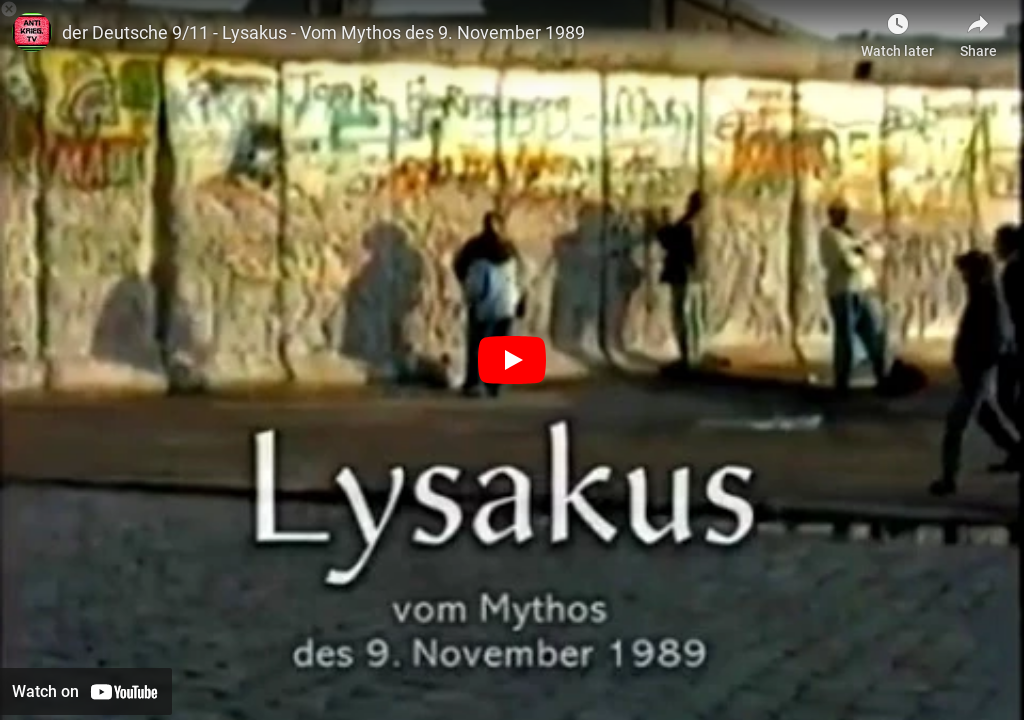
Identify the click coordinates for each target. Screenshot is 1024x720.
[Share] (978, 30)
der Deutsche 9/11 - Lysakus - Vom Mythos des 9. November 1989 (323, 32)
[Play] (512, 360)
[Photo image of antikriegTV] (32, 32)
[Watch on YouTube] (86, 691)
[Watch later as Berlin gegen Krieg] (897, 30)
